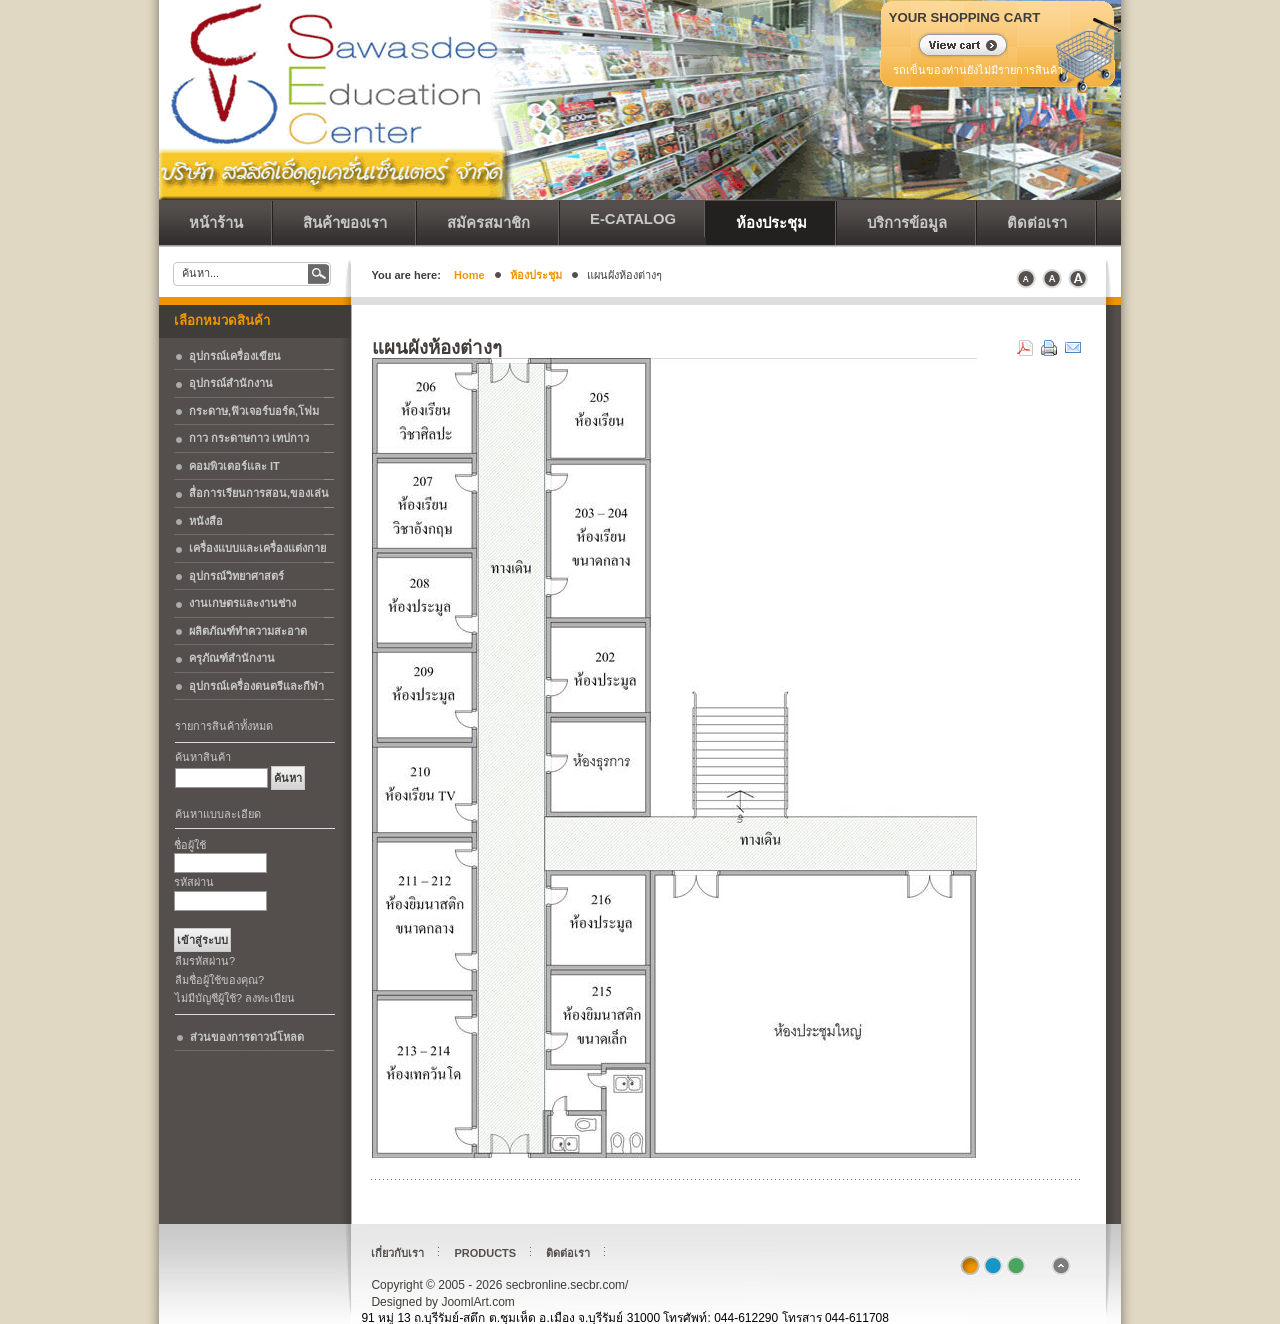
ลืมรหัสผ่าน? (205, 961)
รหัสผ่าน (194, 882)
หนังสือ (206, 521)
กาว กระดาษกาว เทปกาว (249, 438)
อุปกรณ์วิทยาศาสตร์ (236, 576)
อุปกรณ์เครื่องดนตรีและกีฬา (256, 686)
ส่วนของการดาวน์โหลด (247, 1037)
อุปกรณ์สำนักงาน (231, 383)
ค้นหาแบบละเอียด (218, 814)
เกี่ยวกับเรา (397, 1253)
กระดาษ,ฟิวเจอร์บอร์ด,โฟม (254, 411)
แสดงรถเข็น (950, 47)
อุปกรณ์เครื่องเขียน (235, 356)
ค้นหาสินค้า (203, 757)
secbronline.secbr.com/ (299, 50)
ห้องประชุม (536, 275)
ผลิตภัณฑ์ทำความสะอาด (248, 631)
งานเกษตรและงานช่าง (242, 603)
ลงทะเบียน (270, 998)
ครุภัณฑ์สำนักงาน (232, 658)
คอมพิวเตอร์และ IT (234, 466)
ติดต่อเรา (568, 1253)
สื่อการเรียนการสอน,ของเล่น (259, 493)
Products (485, 1253)
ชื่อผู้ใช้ (190, 845)
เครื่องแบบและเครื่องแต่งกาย (257, 548)
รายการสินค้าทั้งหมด (224, 726)
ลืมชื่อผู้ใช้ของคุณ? (219, 980)
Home (469, 275)
